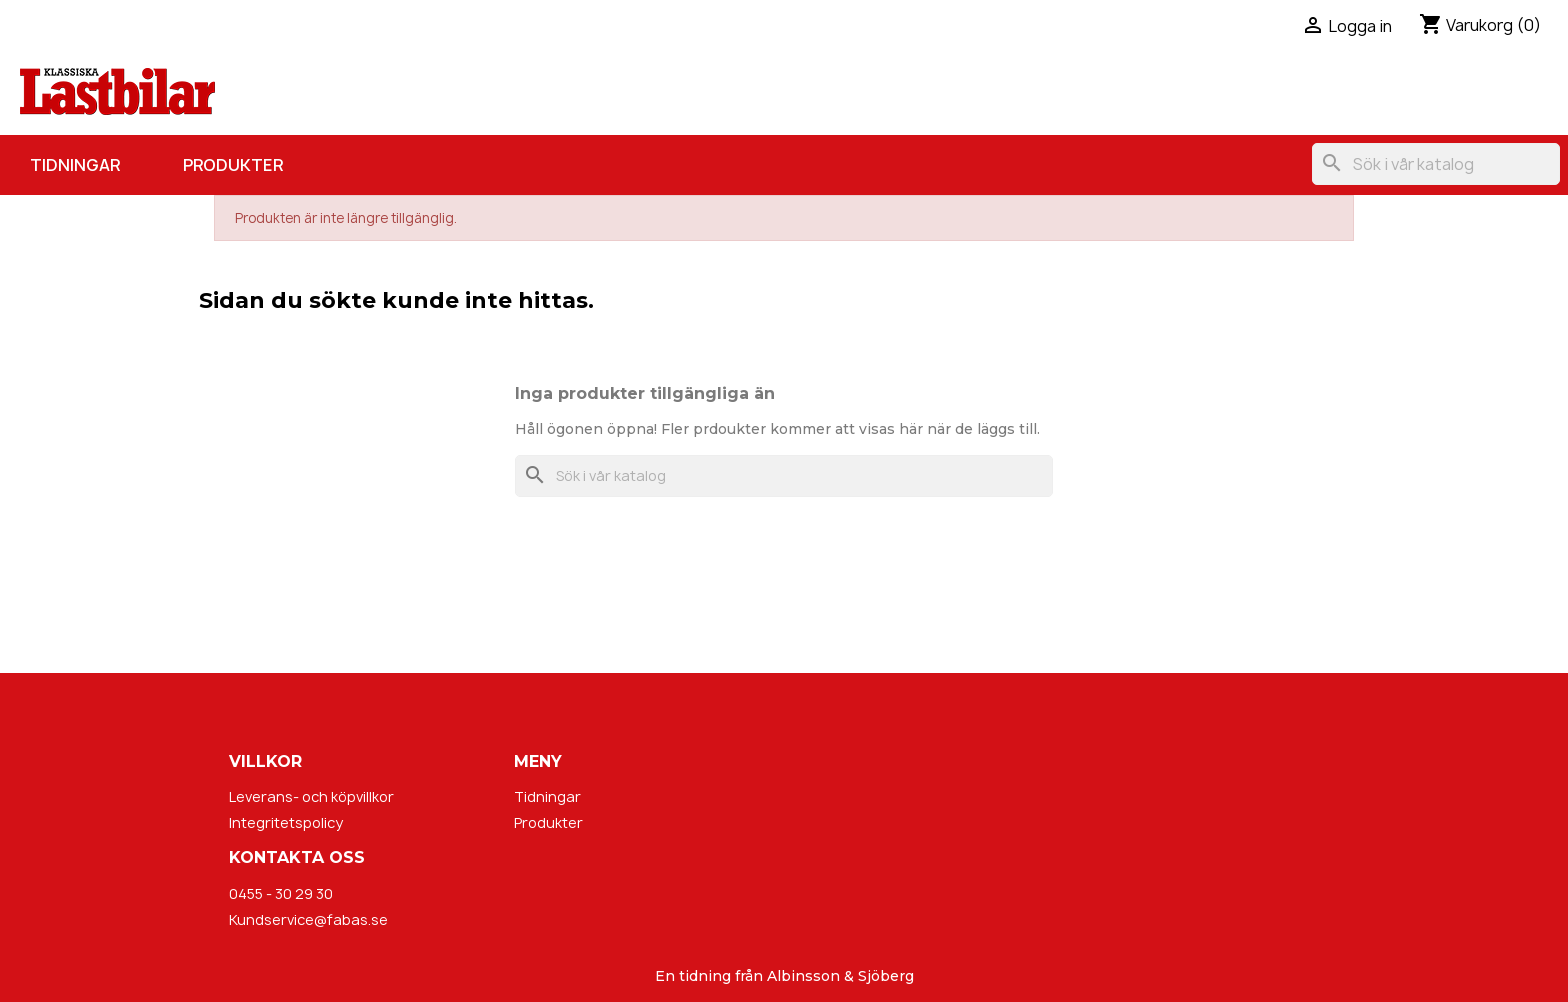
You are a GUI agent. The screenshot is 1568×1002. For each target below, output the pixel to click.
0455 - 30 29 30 (281, 893)
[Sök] (1436, 164)
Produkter (233, 165)
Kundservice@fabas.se (308, 919)
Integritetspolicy (286, 822)
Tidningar (75, 165)
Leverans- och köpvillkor (311, 796)
